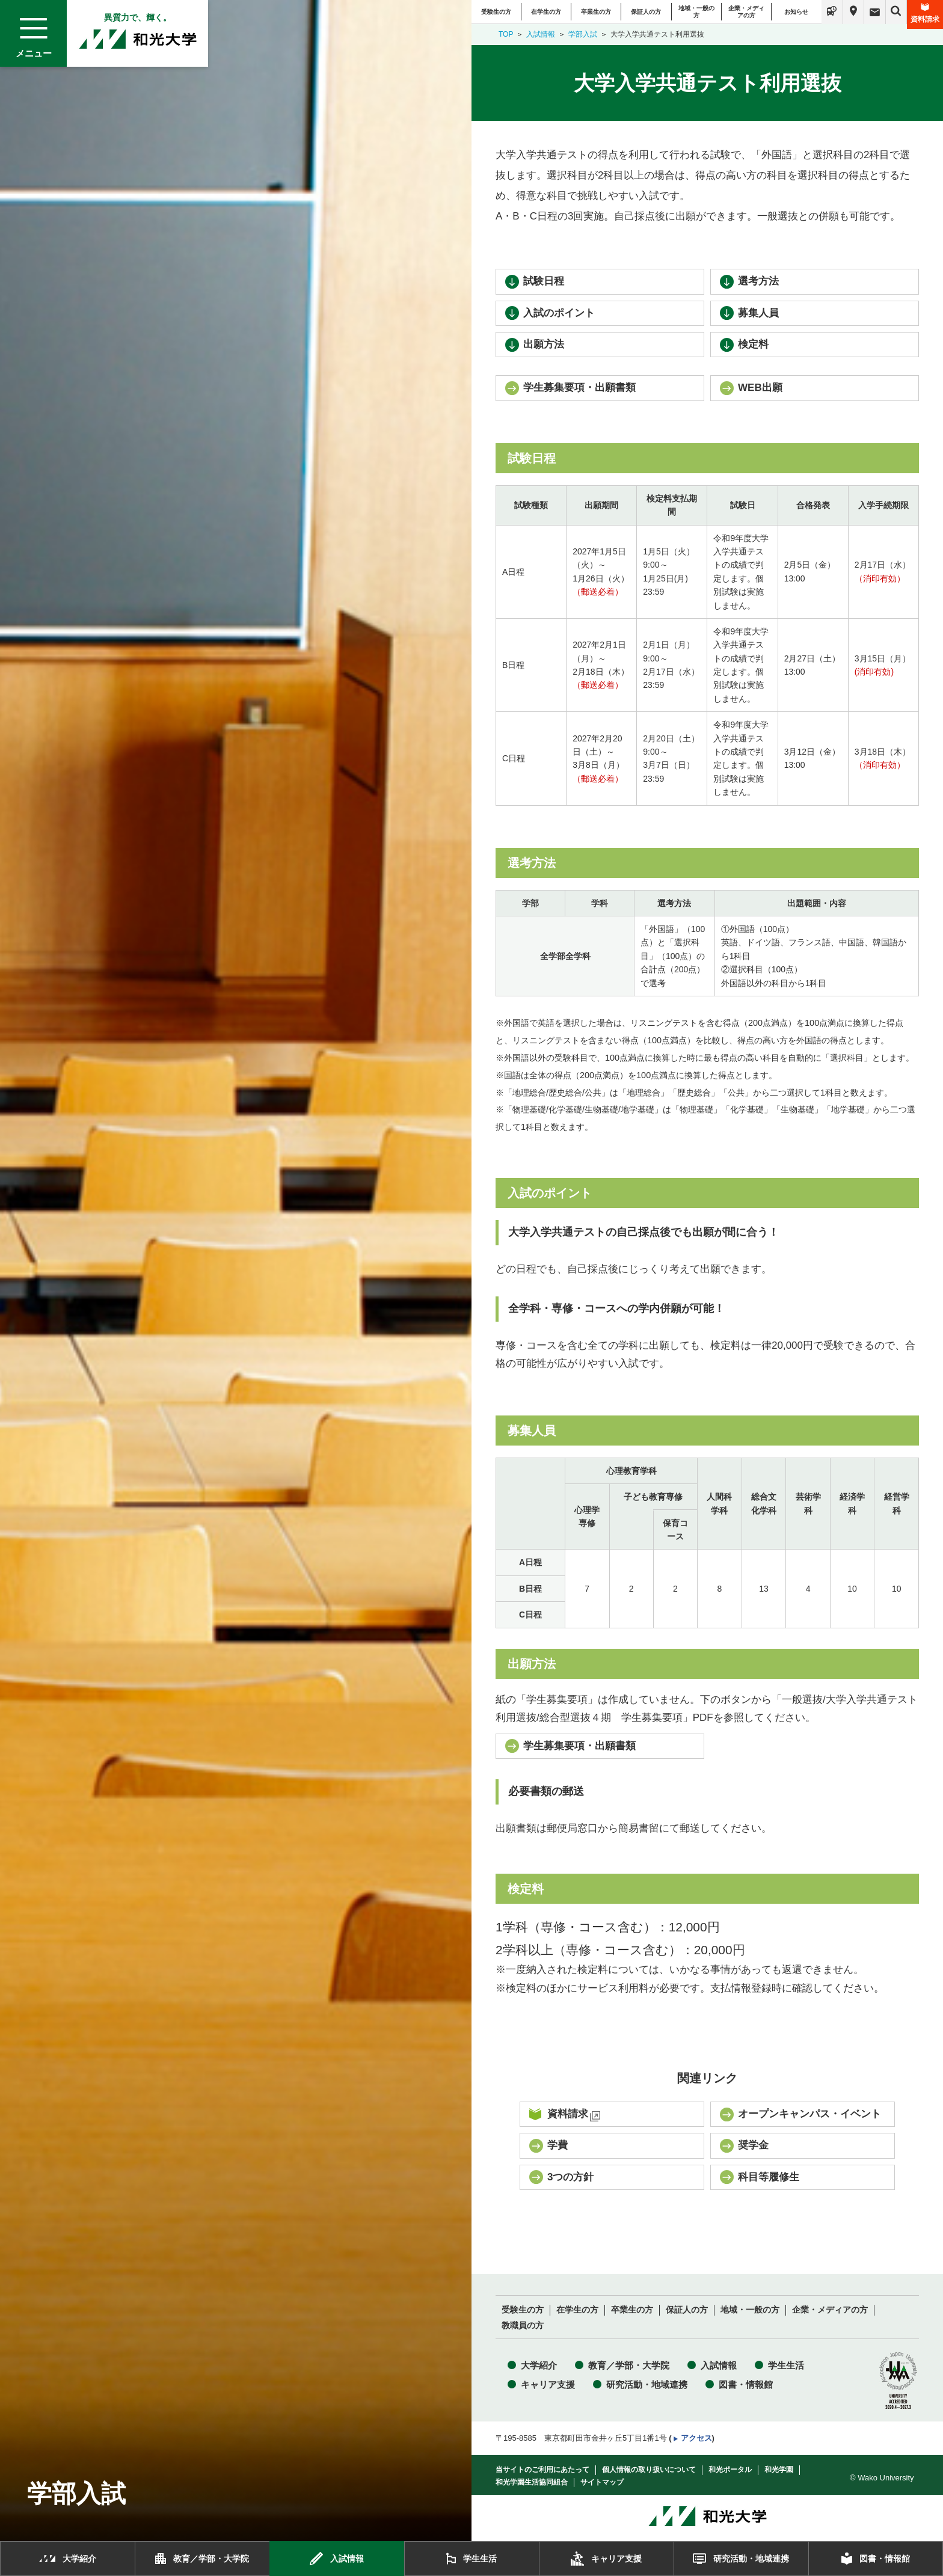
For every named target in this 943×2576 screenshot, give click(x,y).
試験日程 (543, 281)
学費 (557, 2145)
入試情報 (540, 34)
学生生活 (786, 2365)
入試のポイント (559, 313)
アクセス (696, 2438)
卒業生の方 (596, 11)
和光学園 (778, 2469)
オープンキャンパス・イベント (809, 2114)
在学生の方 (546, 11)
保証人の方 (646, 11)
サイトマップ (602, 2482)
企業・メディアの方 (746, 12)
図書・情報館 (746, 2384)
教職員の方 (523, 2325)
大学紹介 (539, 2365)
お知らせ (796, 11)
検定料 (753, 344)
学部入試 (582, 34)
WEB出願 (760, 387)
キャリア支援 (548, 2384)
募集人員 (758, 313)
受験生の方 (496, 11)
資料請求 (925, 13)
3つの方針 (570, 2177)
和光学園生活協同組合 (532, 2482)
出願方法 (543, 344)
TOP (506, 34)
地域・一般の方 (696, 12)
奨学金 (753, 2145)
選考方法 (758, 281)
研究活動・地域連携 (646, 2384)
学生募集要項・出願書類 (579, 387)
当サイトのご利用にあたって (542, 2469)
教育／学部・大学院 (628, 2365)
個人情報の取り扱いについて (649, 2469)
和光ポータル (730, 2469)
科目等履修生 (768, 2177)
